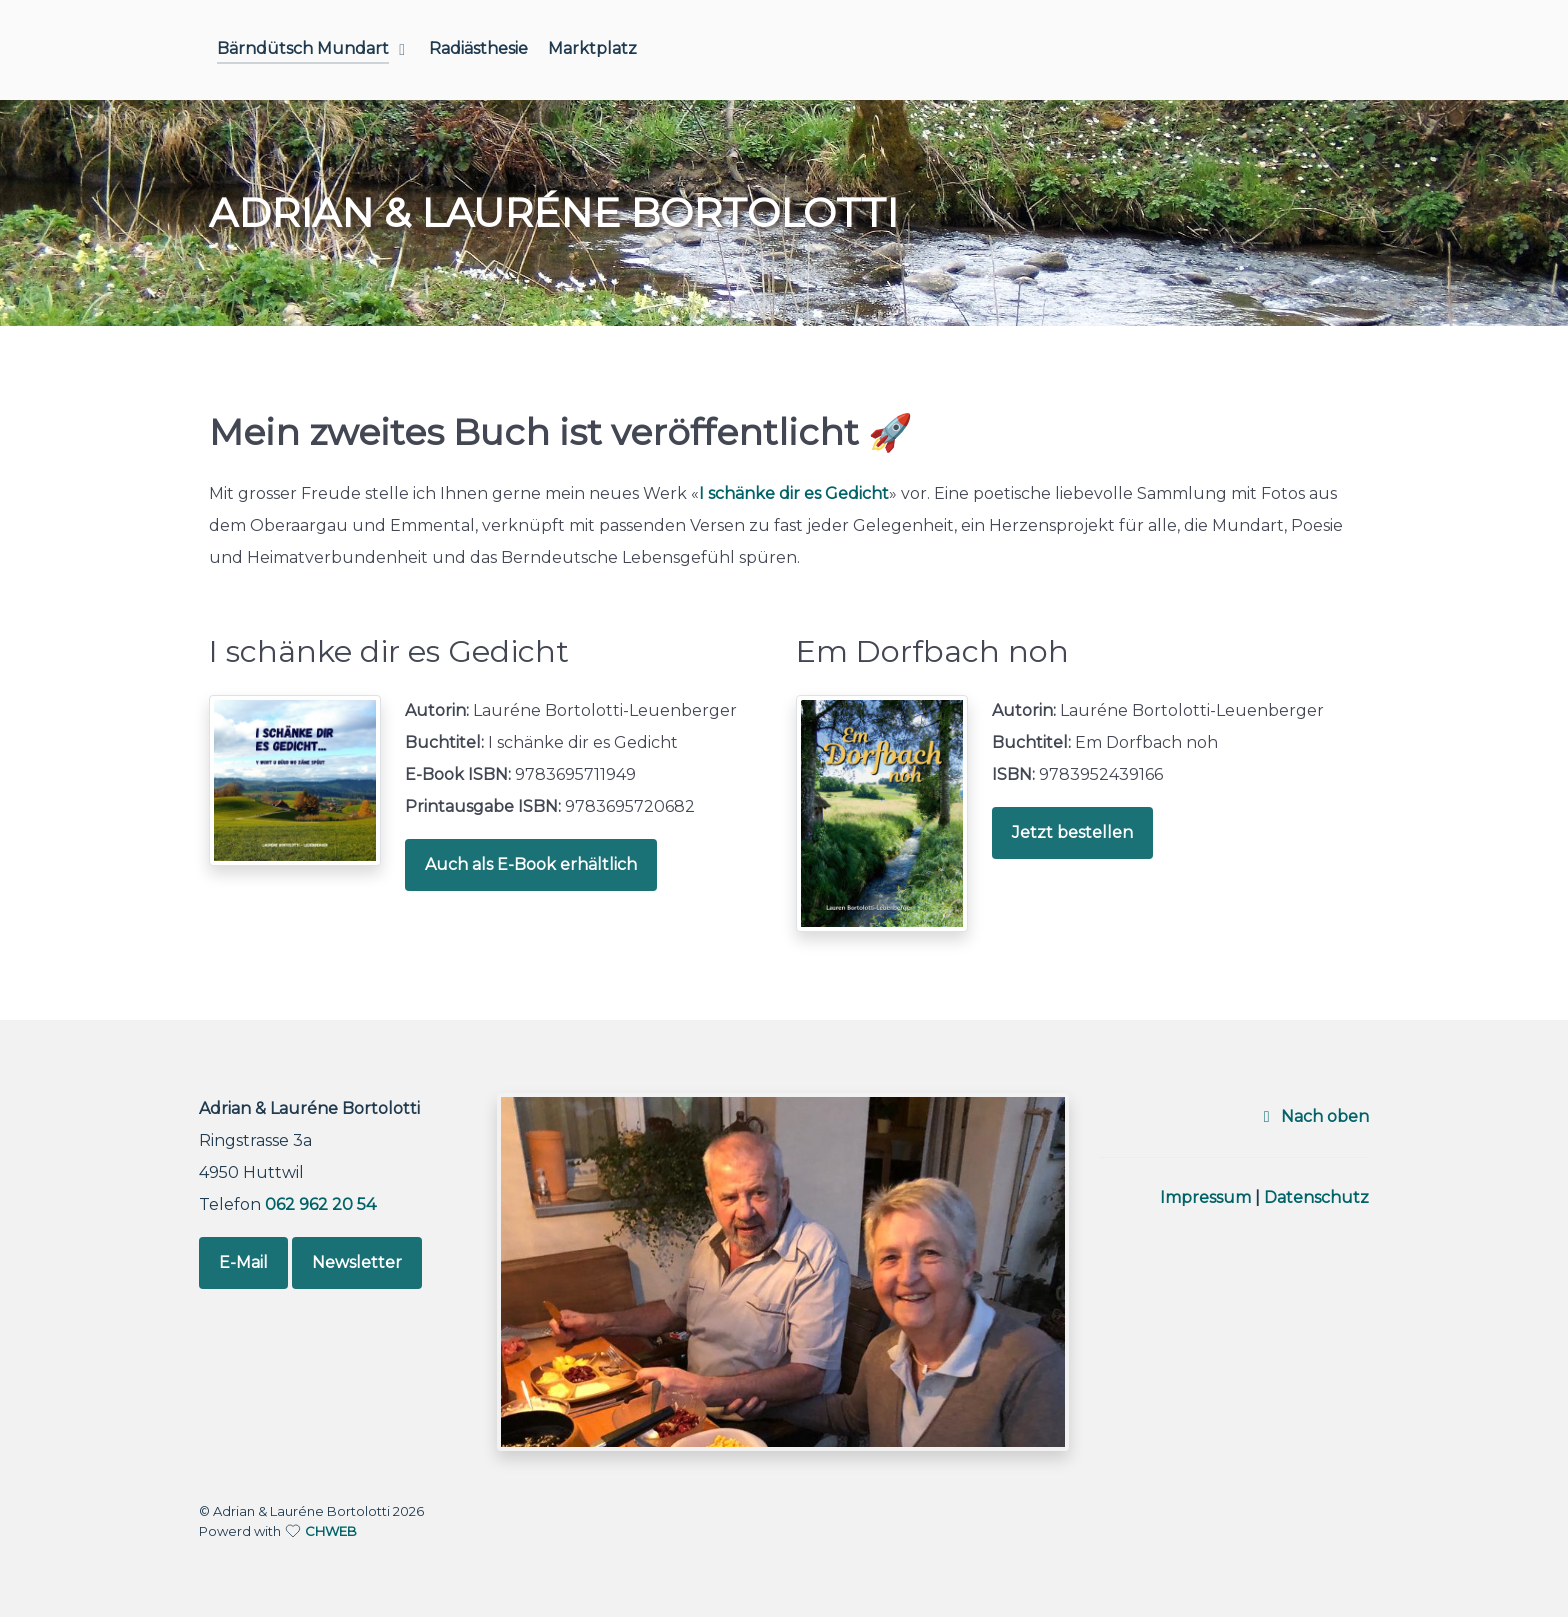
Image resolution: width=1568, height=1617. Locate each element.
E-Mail (243, 1262)
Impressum (1205, 1197)
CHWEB (331, 1531)
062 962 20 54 (320, 1204)
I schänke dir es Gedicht (794, 493)
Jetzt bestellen (1072, 832)
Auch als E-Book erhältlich (531, 864)
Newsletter (357, 1262)
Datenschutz (1316, 1197)
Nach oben (1312, 1116)
